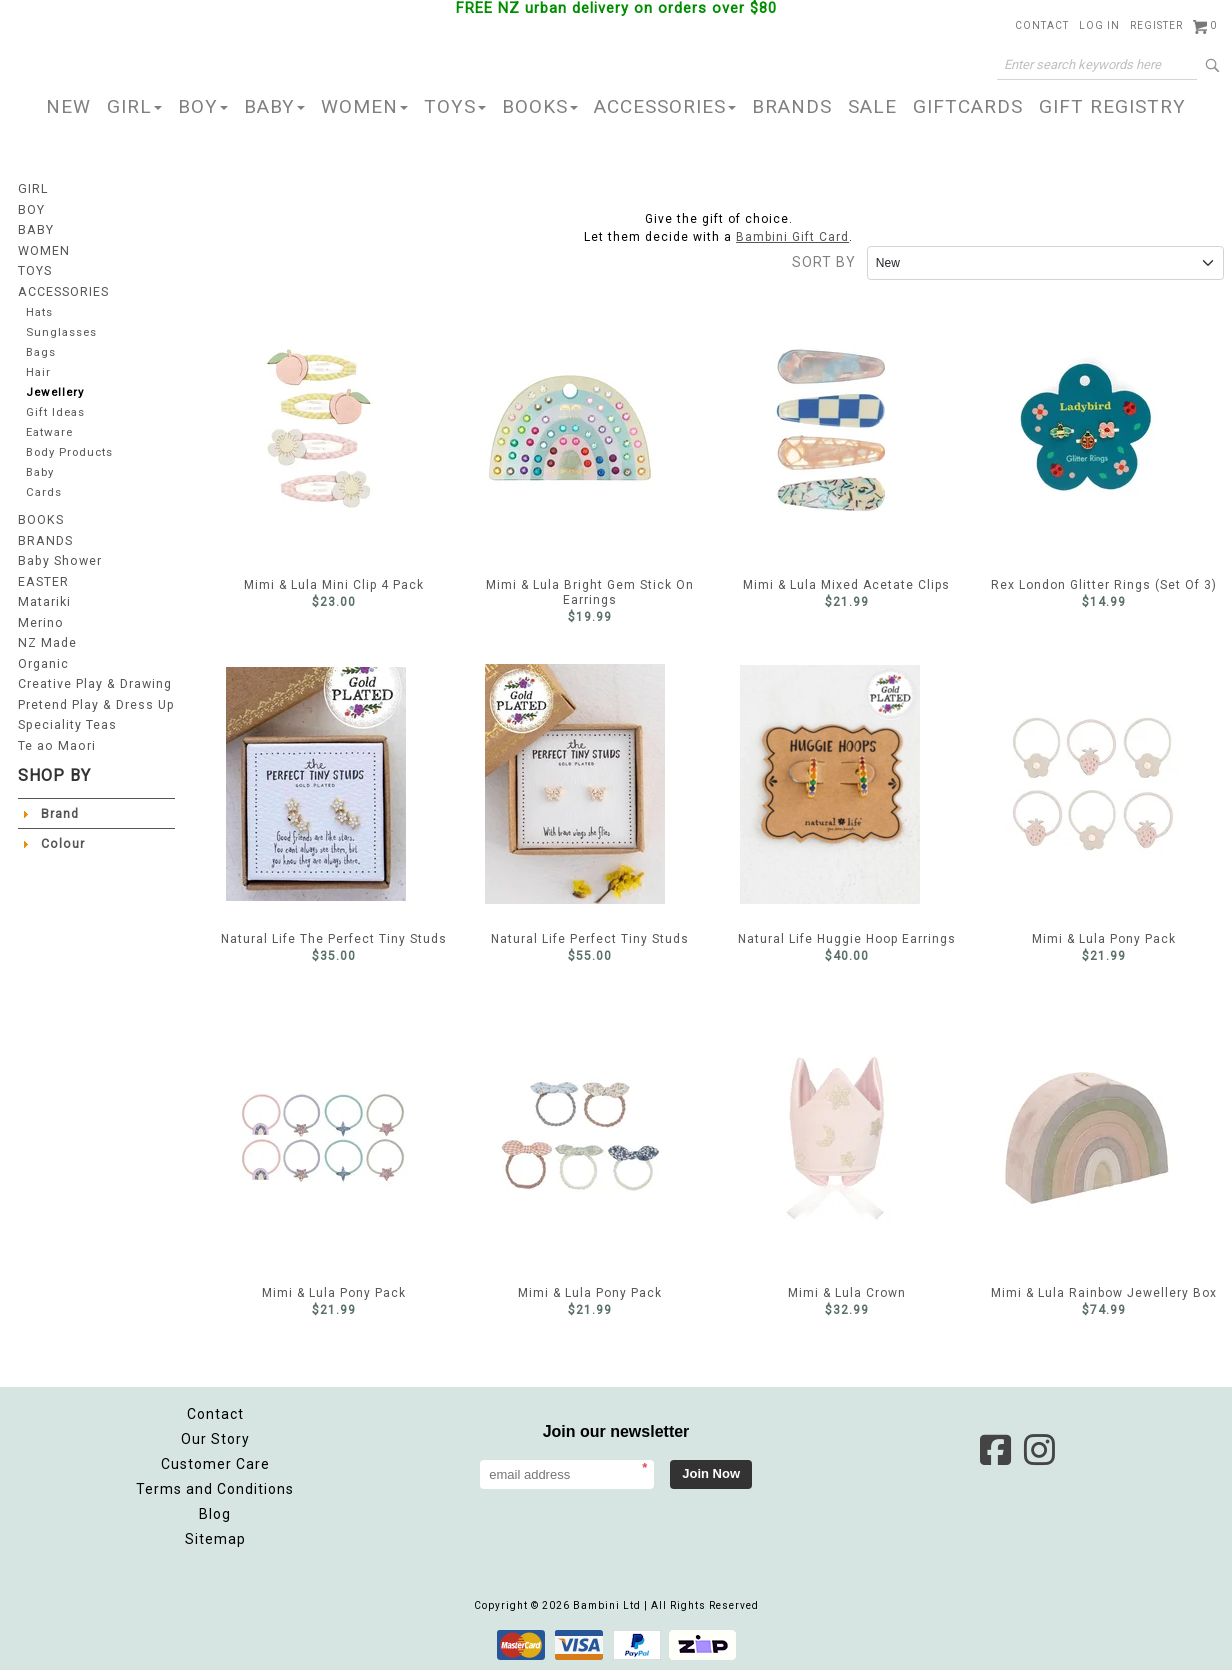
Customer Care (215, 1464)
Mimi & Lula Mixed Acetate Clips (831, 430)
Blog (215, 1514)
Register (1156, 25)
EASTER (43, 582)
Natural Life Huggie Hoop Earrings (830, 784)
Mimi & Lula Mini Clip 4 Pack (320, 430)
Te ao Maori (55, 742)
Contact (1042, 25)
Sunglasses (62, 330)
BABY (274, 106)
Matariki (44, 602)
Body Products (71, 453)
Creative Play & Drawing (94, 682)
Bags (41, 350)
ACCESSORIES (665, 106)
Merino (40, 622)
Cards (43, 494)
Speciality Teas (67, 722)
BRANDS (792, 106)
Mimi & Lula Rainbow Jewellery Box (1087, 1138)
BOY (203, 106)
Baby (40, 473)
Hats (39, 309)
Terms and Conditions (215, 1489)
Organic (43, 662)
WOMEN (364, 106)
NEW (68, 106)
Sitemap (215, 1539)
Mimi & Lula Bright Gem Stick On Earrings (570, 430)
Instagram (1039, 1450)
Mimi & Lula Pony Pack (1093, 784)
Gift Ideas (56, 412)
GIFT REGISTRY (1112, 106)
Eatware (49, 432)
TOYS (455, 106)
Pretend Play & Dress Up (95, 702)
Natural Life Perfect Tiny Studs (575, 784)
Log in (1099, 25)
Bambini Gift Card (792, 237)
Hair (38, 371)
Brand (60, 810)
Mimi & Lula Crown (838, 1138)
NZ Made (46, 642)
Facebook (995, 1450)
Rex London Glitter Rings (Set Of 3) (1086, 430)
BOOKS (540, 106)
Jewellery (56, 391)
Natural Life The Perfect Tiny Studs (316, 784)
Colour (62, 840)
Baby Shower (59, 562)
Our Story (215, 1439)
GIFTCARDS (968, 106)
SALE (872, 106)
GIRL (134, 106)
